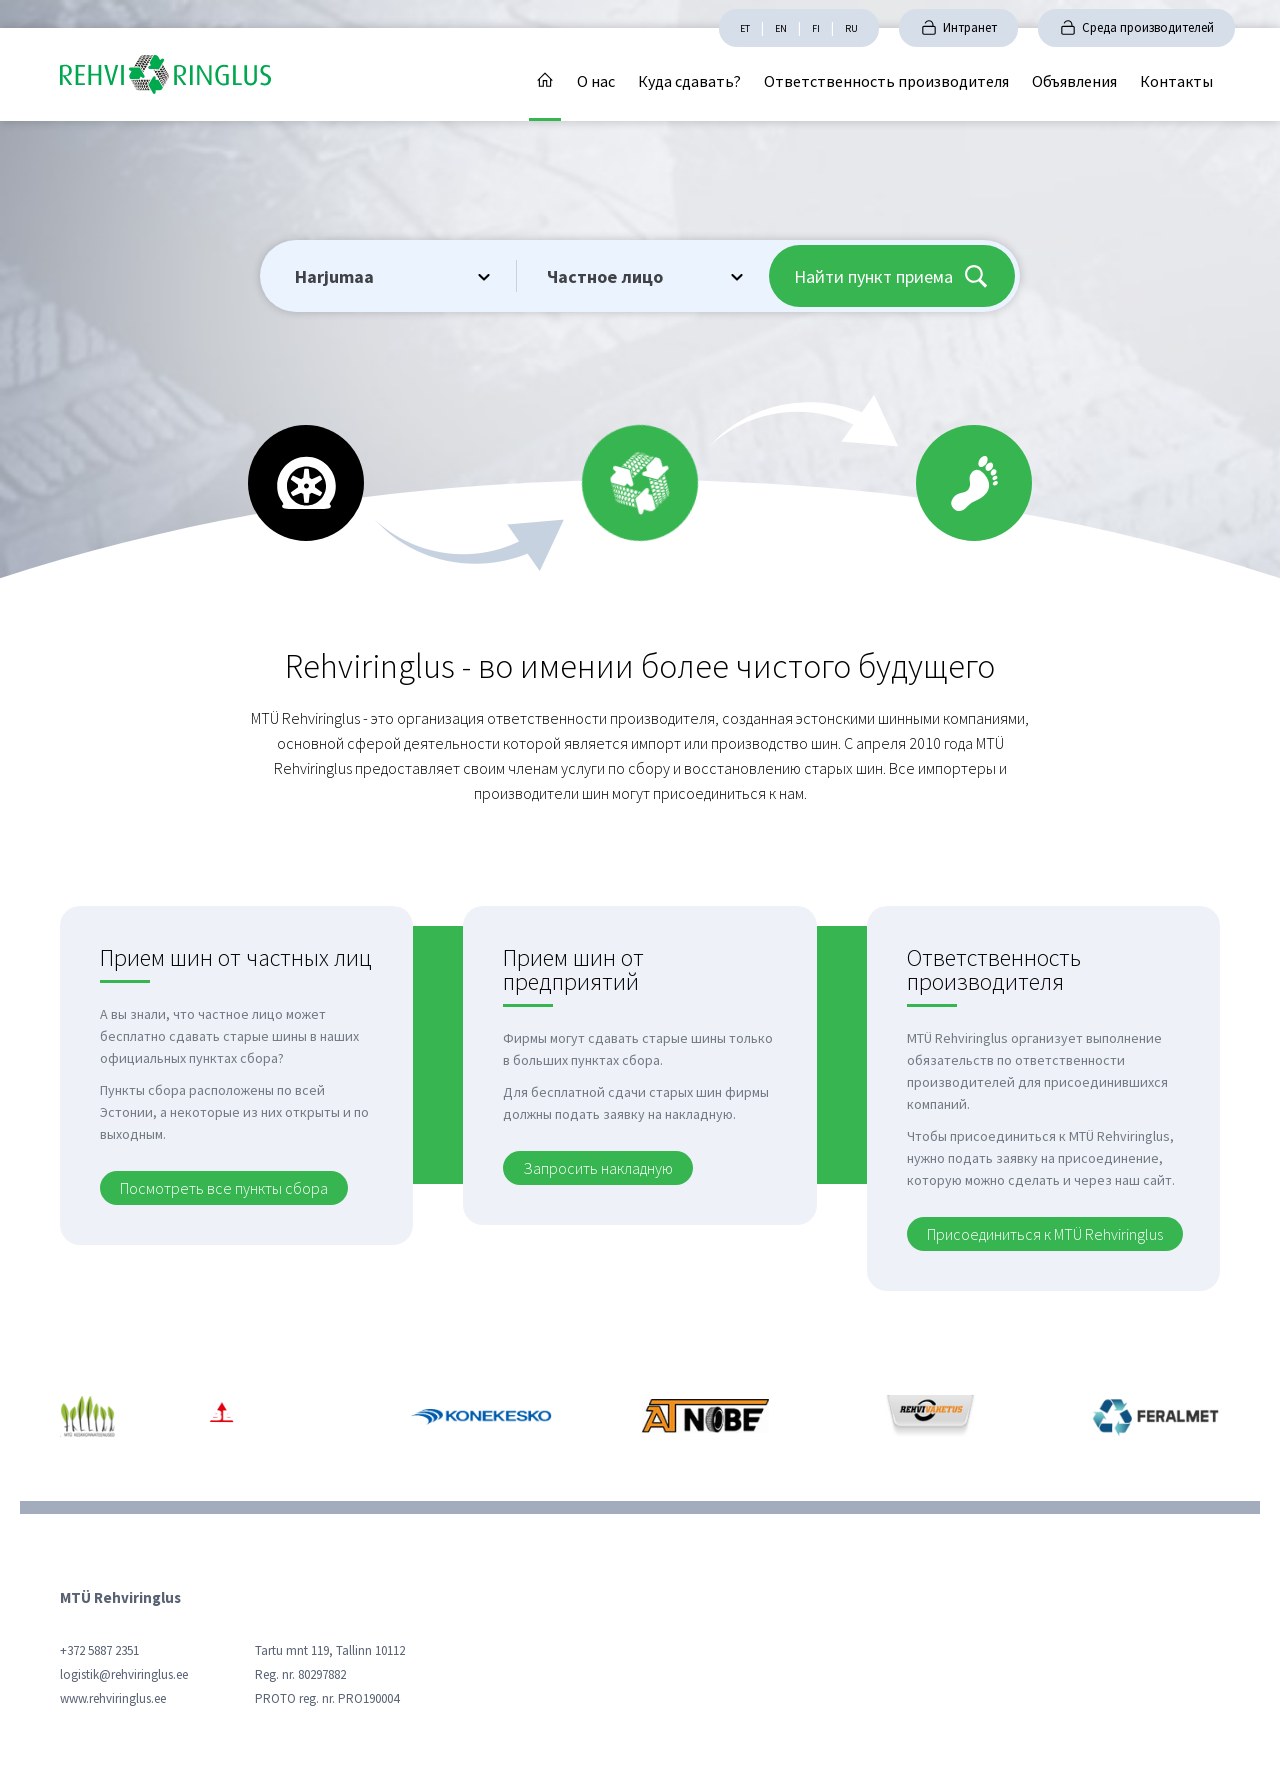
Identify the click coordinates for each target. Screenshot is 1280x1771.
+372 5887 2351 (99, 1650)
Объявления (1074, 81)
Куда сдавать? (689, 81)
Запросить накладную (598, 1168)
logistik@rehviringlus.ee (124, 1674)
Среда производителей (1148, 27)
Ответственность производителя (886, 81)
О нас (596, 81)
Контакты (1176, 81)
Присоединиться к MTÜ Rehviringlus (1045, 1234)
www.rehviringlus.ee (113, 1698)
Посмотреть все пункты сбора (224, 1188)
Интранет (970, 27)
